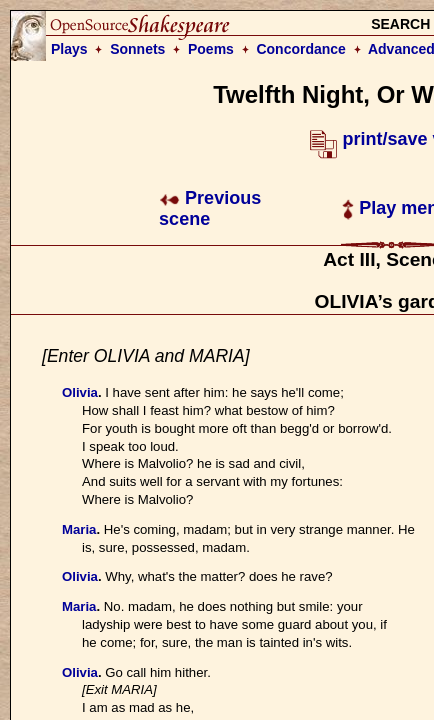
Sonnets (137, 49)
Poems (211, 49)
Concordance (300, 49)
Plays (69, 49)
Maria (79, 529)
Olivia (80, 392)
